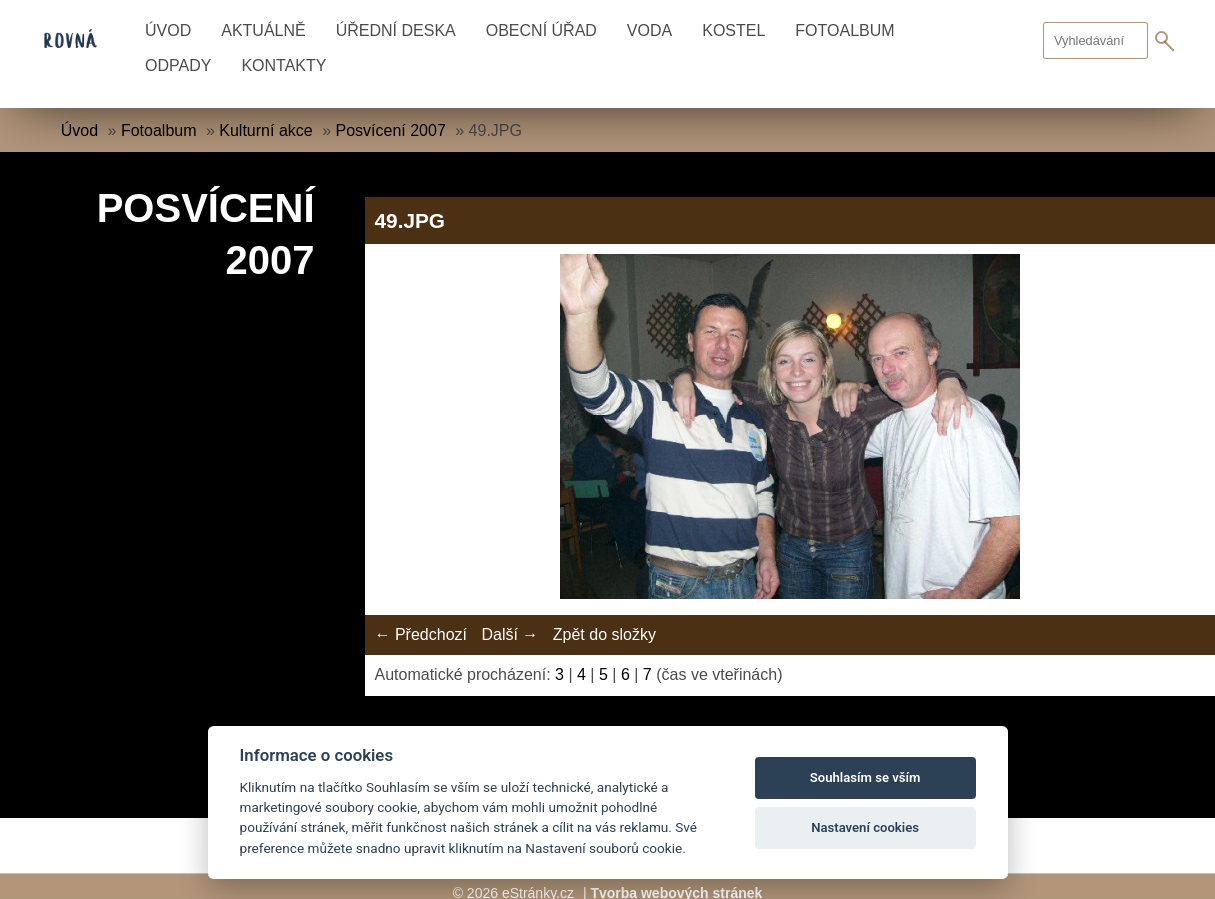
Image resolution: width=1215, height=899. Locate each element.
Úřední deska (396, 30)
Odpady (178, 65)
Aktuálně (263, 30)
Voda (649, 30)
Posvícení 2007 (390, 130)
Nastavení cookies (865, 827)
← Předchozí (421, 634)
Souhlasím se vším (865, 777)
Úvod (168, 30)
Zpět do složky (604, 634)
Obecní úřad (541, 30)
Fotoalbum (844, 30)
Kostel (733, 30)
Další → (509, 634)
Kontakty (283, 65)
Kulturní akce (265, 130)
